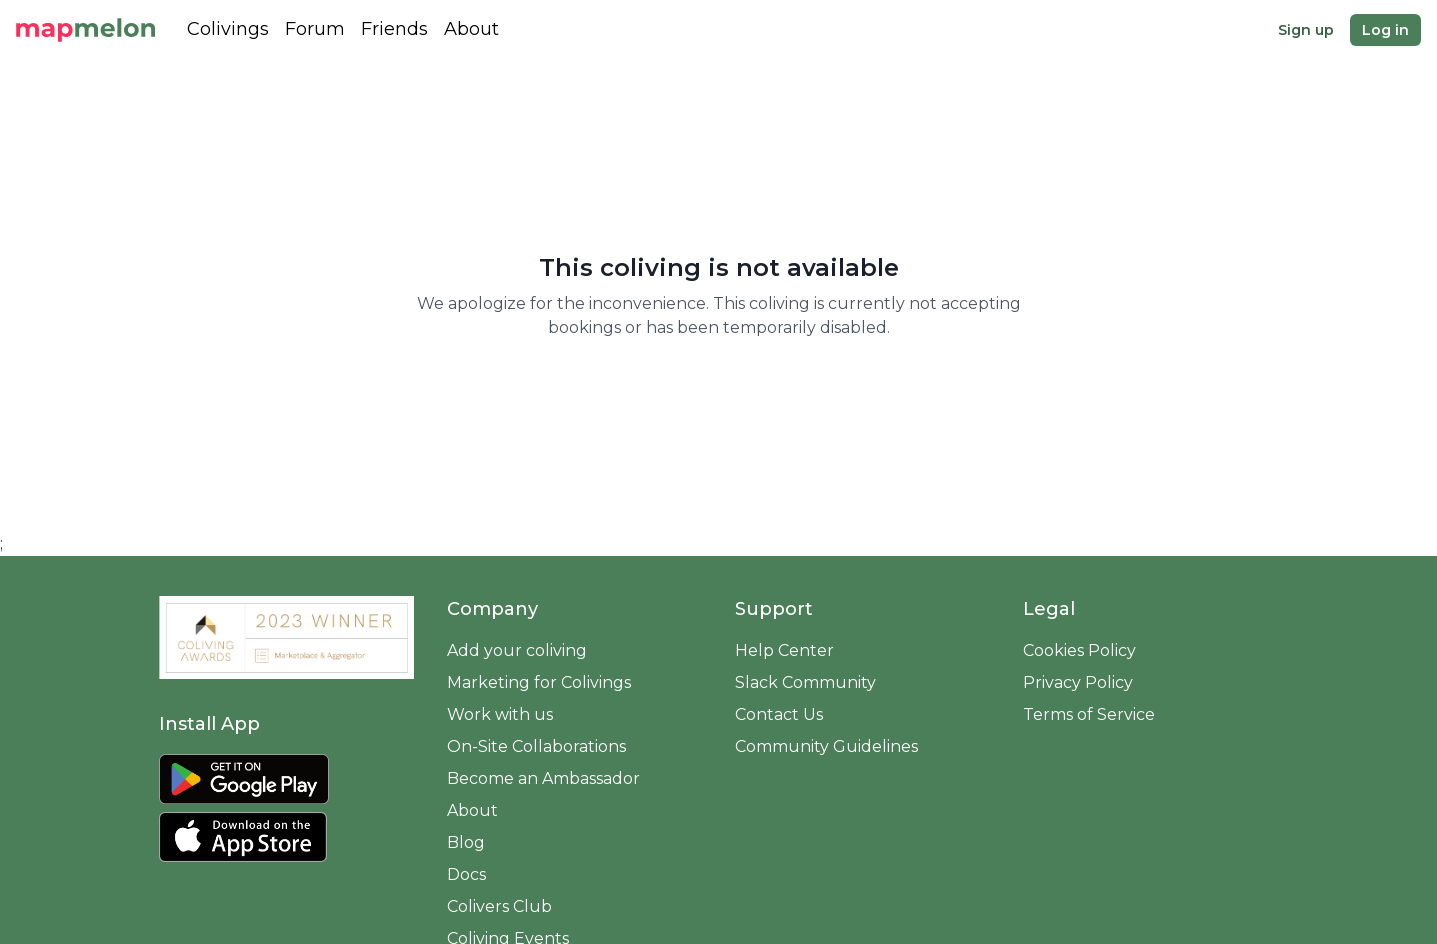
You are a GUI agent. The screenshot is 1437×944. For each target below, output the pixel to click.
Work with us (500, 714)
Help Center (784, 650)
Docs (466, 874)
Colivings (228, 29)
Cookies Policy (1079, 650)
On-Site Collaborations (536, 746)
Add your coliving (517, 650)
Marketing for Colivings (539, 682)
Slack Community (805, 682)
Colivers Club (499, 906)
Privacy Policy (1078, 682)
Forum (315, 29)
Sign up (1306, 30)
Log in (1385, 30)
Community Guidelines (826, 746)
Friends (394, 29)
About (471, 29)
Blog (466, 842)
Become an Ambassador (543, 778)
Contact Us (779, 714)
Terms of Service (1089, 714)
